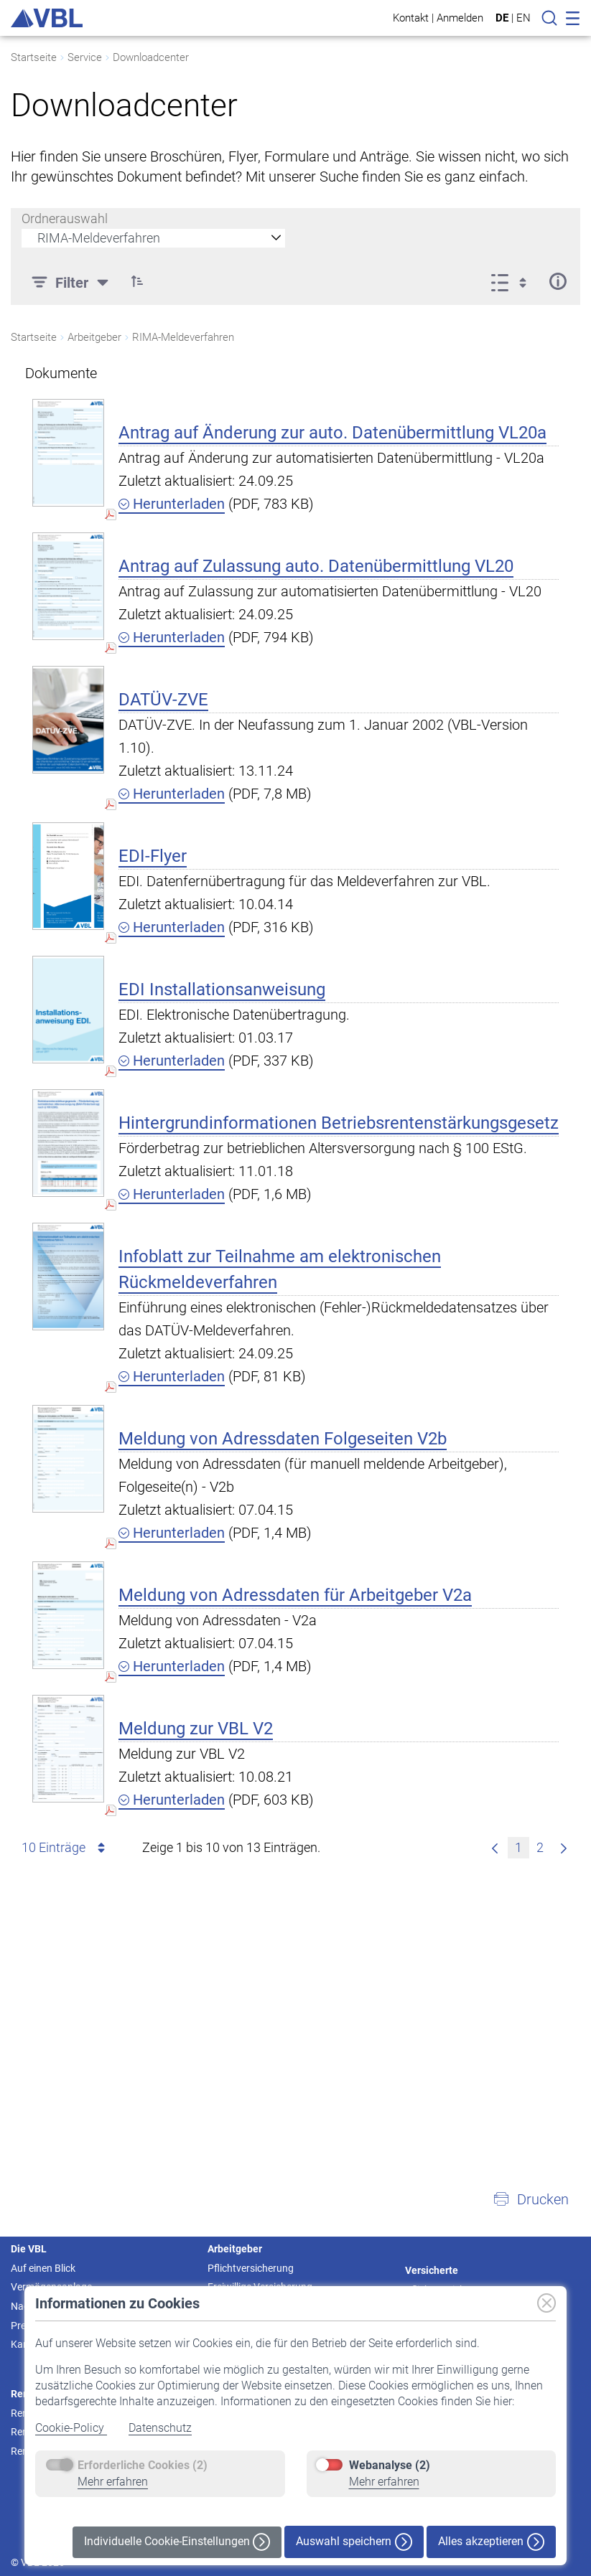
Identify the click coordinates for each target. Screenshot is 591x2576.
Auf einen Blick (43, 2268)
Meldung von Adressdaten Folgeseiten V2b (282, 1439)
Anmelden (460, 17)
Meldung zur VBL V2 (195, 1729)
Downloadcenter (151, 57)
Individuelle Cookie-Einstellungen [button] (177, 2542)
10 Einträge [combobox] (66, 1847)
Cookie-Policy (71, 2428)
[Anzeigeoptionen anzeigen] (513, 281)
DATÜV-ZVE (163, 700)
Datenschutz (160, 2428)
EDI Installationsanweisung (221, 989)
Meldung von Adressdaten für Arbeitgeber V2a (295, 1595)
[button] (530, 2199)
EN (523, 17)
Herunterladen (171, 503)
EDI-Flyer (152, 856)
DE (501, 17)
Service (85, 57)
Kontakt (411, 17)
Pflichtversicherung (251, 2268)
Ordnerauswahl (65, 218)
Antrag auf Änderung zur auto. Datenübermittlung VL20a (332, 433)
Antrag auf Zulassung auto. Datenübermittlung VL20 (315, 566)
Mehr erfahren (113, 2481)
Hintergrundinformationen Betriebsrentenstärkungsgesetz (338, 1123)
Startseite (34, 57)
